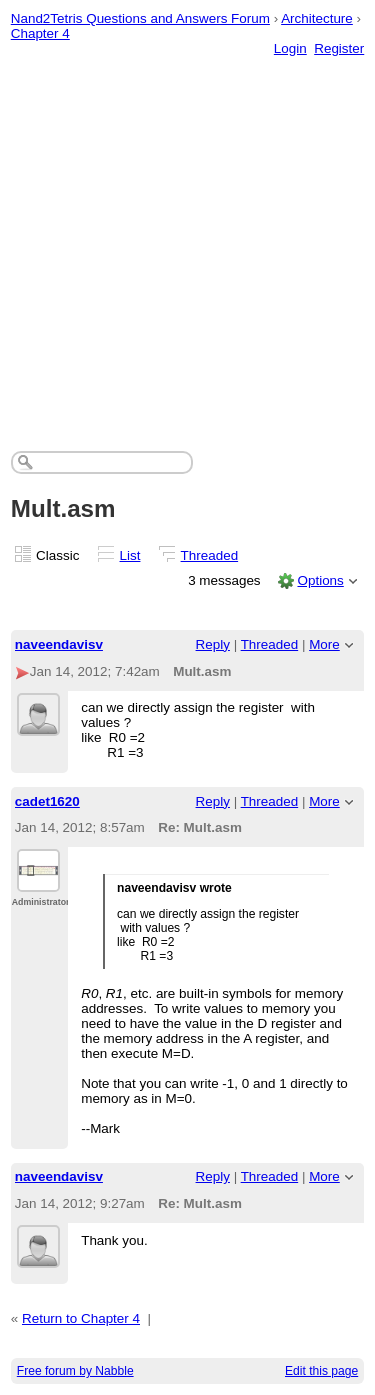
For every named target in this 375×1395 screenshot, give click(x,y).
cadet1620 (47, 801)
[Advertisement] (187, 233)
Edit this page (321, 1371)
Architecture (317, 18)
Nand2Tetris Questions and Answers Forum (140, 18)
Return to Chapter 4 (81, 1318)
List (130, 555)
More (324, 644)
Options (320, 580)
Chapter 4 (40, 33)
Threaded (210, 555)
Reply (213, 644)
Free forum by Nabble (75, 1371)
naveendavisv (59, 644)
